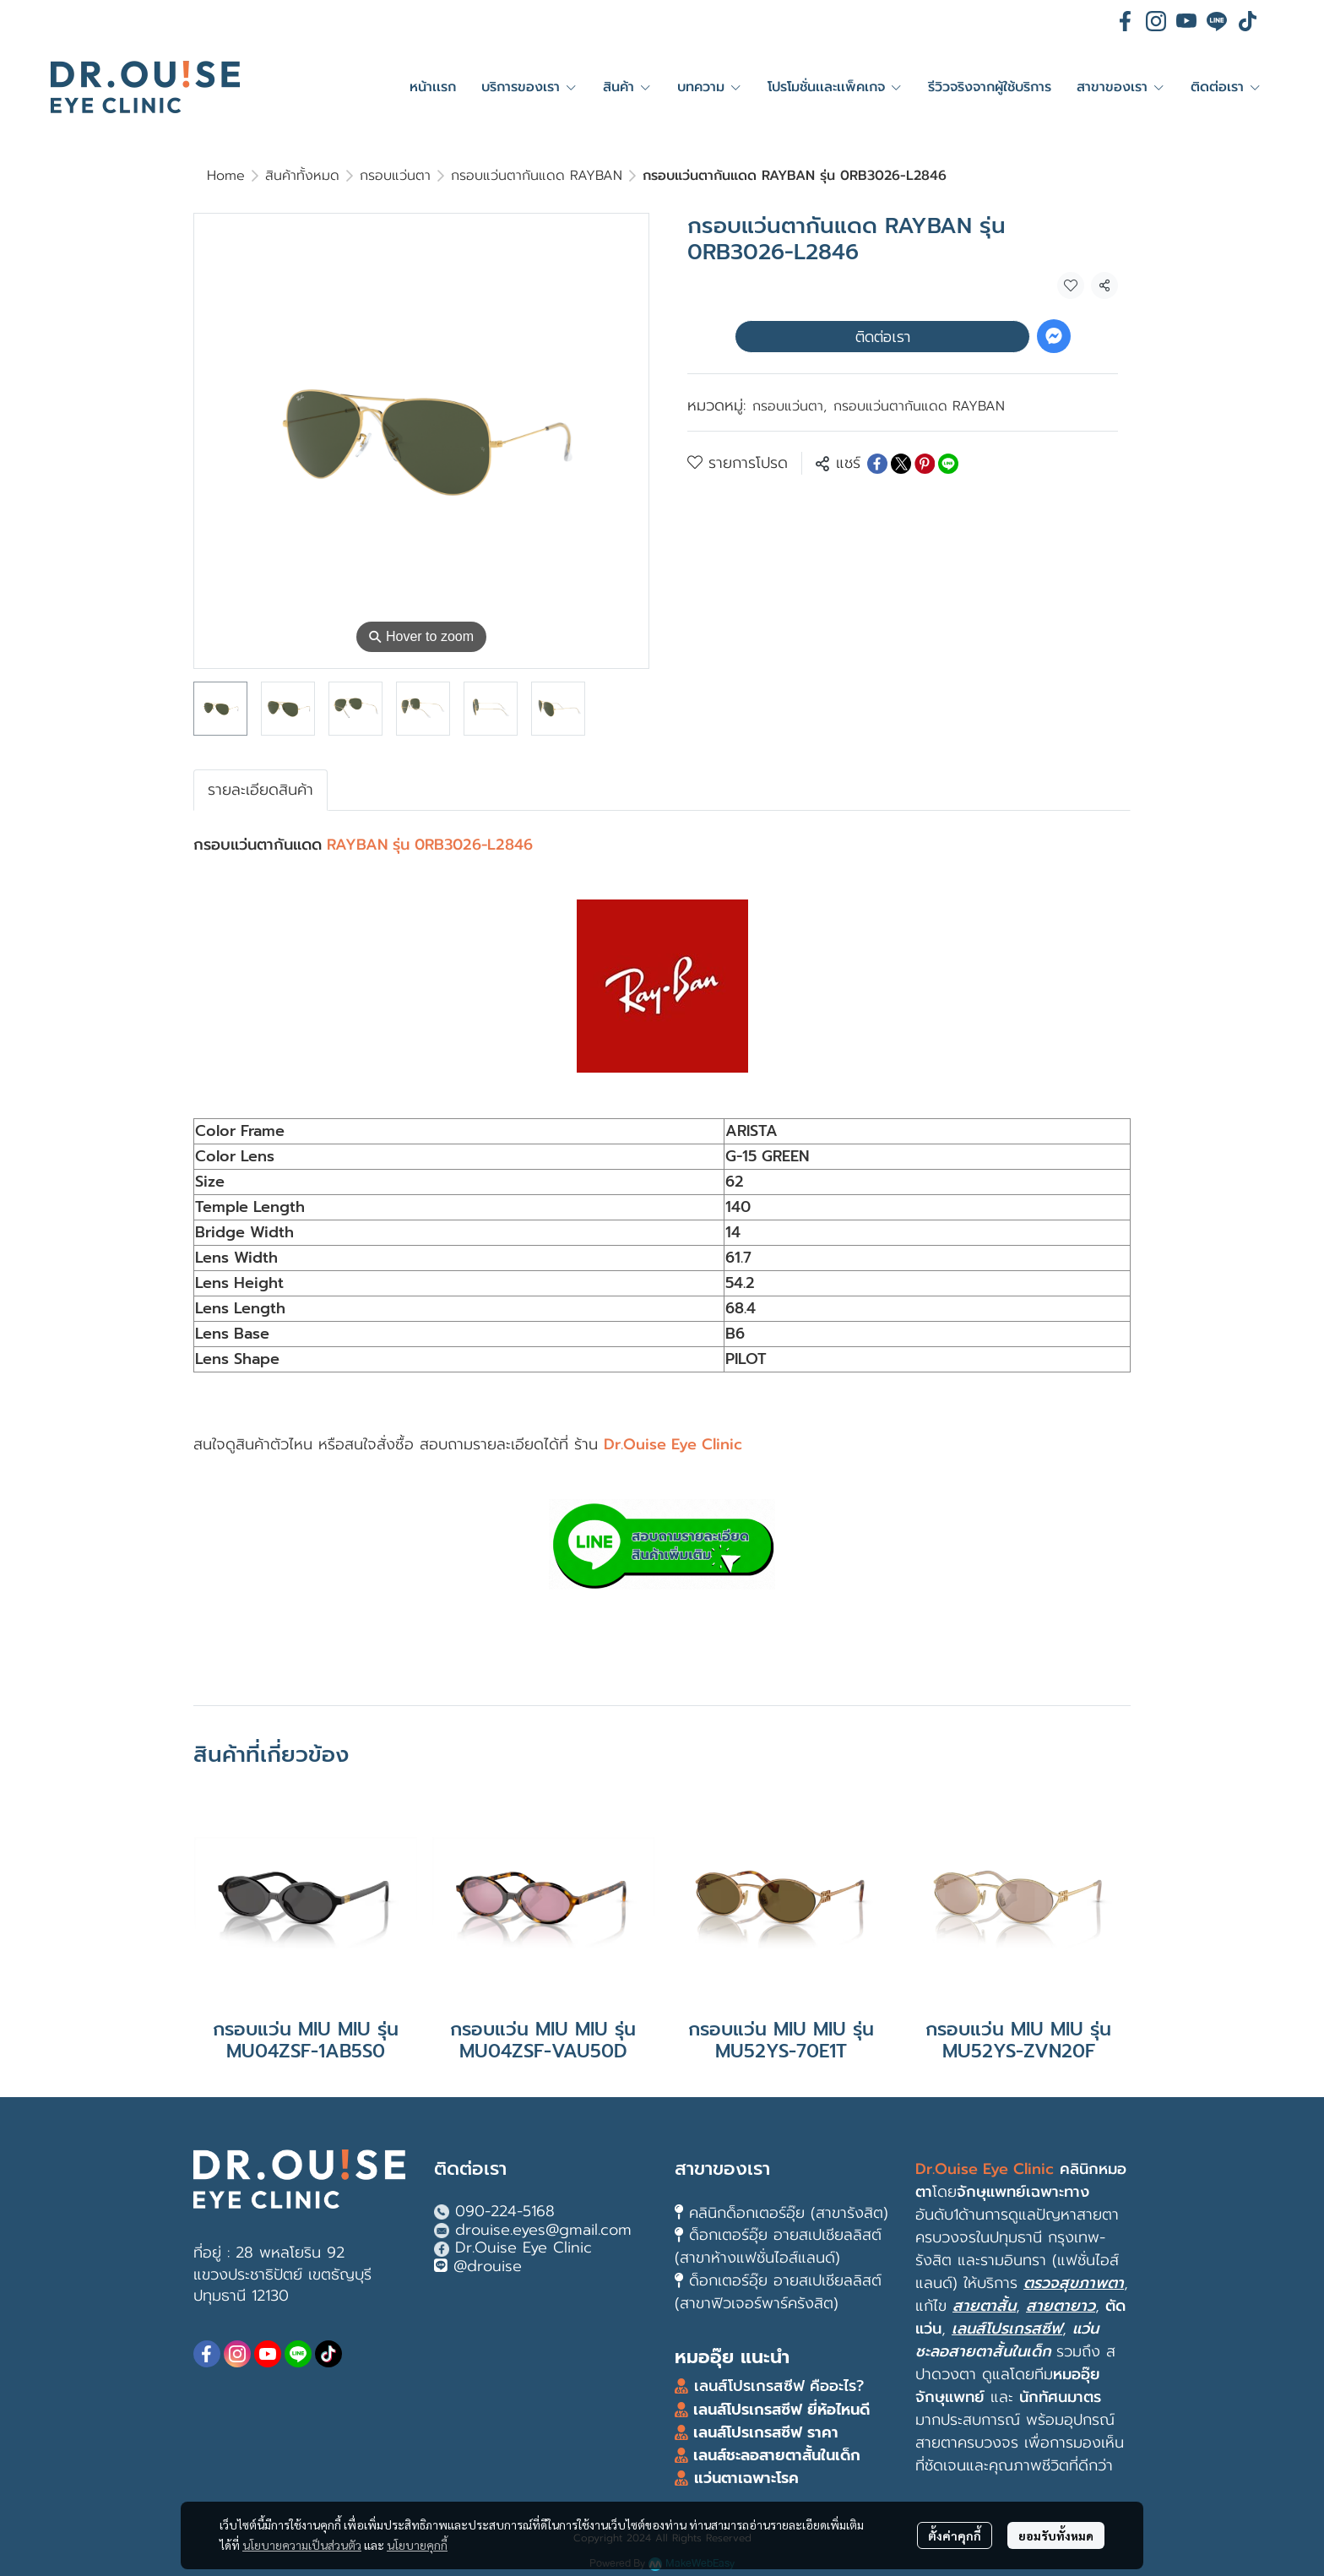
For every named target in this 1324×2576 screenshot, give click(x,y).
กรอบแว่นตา (395, 176)
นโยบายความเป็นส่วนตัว (301, 2544)
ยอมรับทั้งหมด (1055, 2535)
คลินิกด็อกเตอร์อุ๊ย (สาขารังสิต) (788, 2213)
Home (226, 176)
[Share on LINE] (948, 464)
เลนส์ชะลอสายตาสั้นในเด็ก (774, 2455)
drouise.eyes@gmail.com (543, 2230)
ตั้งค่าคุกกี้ (954, 2535)
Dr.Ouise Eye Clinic (523, 2247)
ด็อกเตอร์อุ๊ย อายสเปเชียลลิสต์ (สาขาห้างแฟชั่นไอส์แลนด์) (778, 2246)
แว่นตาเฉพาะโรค (746, 2478)
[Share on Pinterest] (924, 464)
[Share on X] (901, 464)
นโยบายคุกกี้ (417, 2544)
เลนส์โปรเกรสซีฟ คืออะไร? (779, 2386)
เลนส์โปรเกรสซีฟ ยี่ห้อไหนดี (779, 2409)
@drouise (487, 2266)
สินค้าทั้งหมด (302, 176)
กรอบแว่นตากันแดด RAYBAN (536, 176)
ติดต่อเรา (882, 336)
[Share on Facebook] (877, 464)
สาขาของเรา (722, 2168)
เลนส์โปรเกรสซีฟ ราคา (765, 2432)
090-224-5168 (505, 2211)
